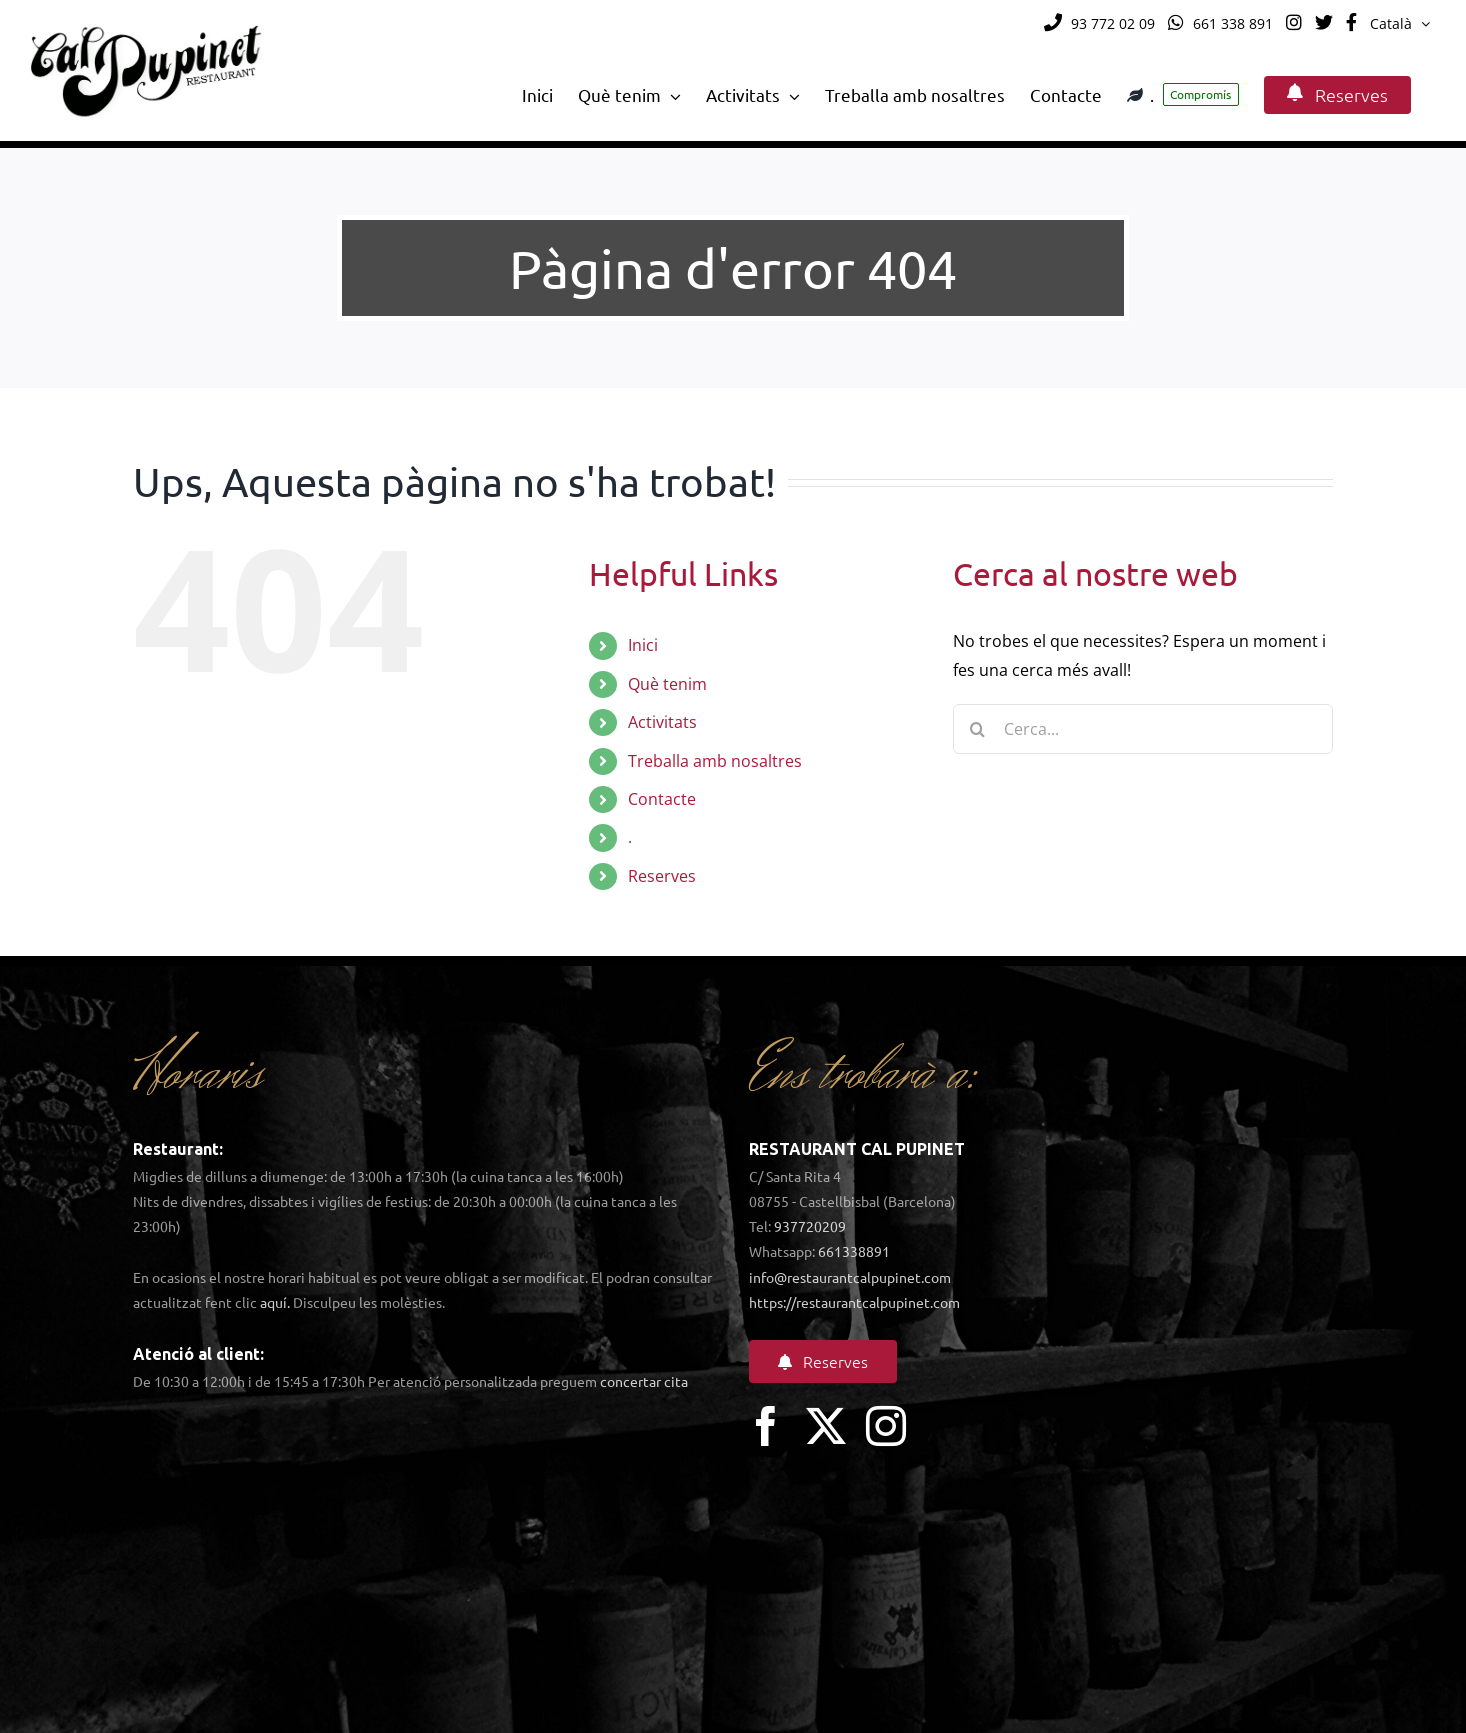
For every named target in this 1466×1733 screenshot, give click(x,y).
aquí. (275, 1302)
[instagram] (886, 1426)
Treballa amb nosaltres (715, 761)
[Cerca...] (1143, 729)
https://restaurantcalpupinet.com (854, 1302)
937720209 (810, 1226)
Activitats (662, 722)
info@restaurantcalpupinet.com (850, 1277)
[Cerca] (978, 729)
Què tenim (667, 684)
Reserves (662, 876)
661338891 (854, 1251)
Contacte (662, 799)
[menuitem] (1400, 24)
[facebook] (766, 1426)
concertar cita (644, 1381)
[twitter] (826, 1426)
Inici (643, 645)
